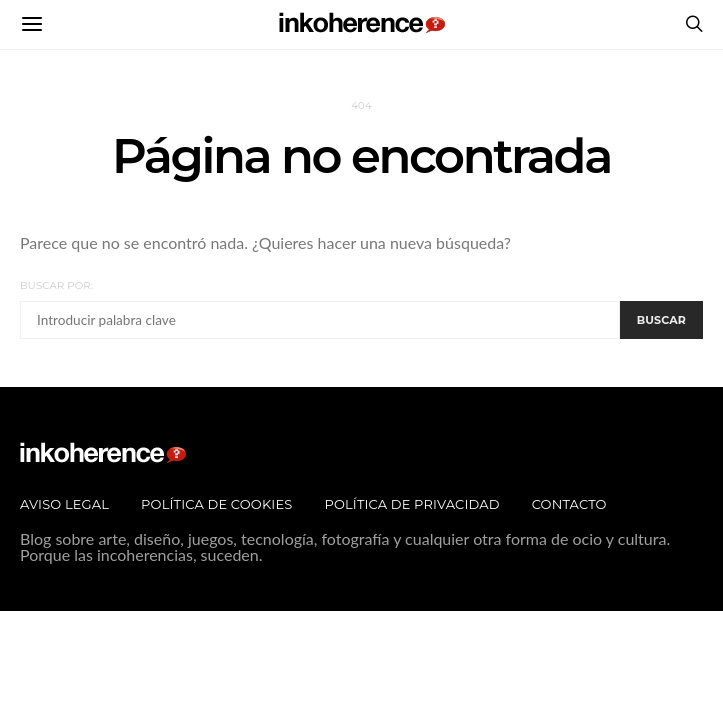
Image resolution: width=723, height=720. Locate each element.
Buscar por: (56, 285)
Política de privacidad (411, 504)
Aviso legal (64, 504)
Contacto (569, 504)
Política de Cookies (216, 504)
